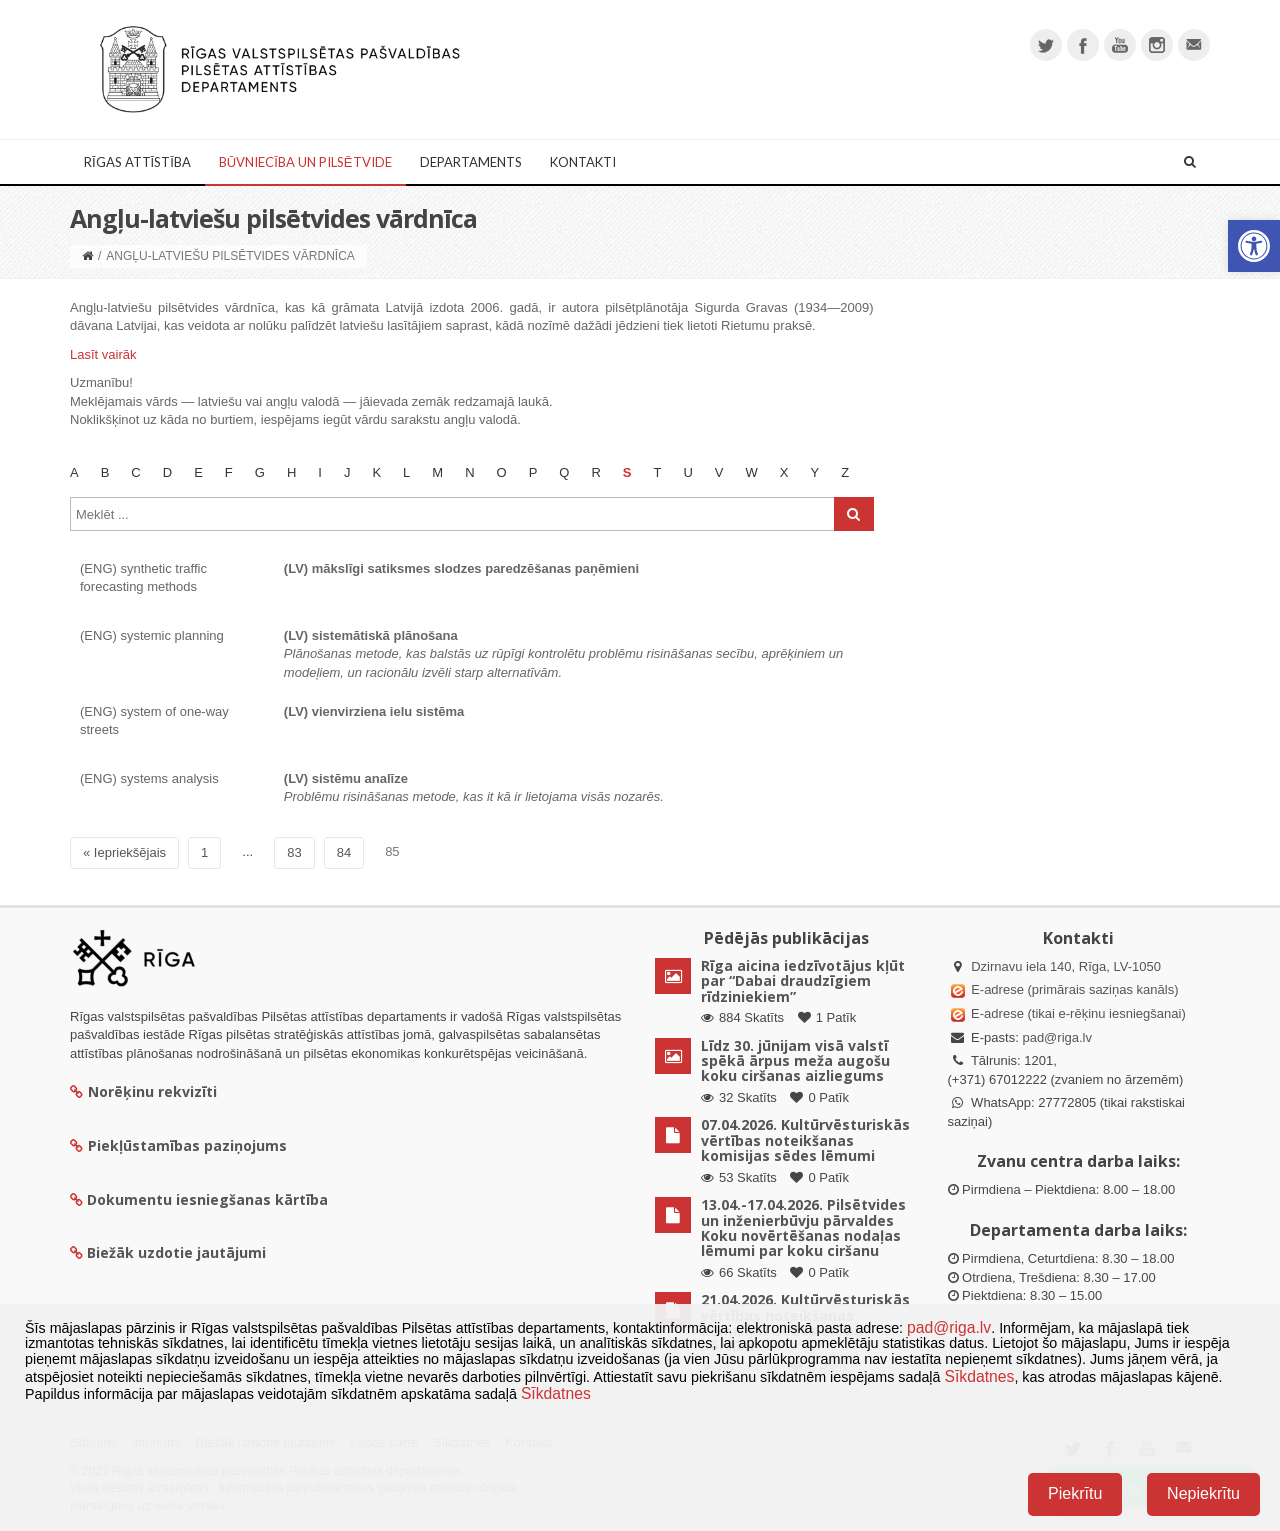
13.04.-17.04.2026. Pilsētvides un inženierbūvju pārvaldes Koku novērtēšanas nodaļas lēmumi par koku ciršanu (803, 1227)
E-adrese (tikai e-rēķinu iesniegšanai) (1077, 1013)
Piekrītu (1075, 1493)
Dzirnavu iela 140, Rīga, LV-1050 (1066, 966)
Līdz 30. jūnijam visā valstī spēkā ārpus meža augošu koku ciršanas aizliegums (795, 1061)
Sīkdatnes (979, 1376)
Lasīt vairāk (103, 354)
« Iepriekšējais (124, 852)
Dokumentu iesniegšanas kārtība (207, 1199)
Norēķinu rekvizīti (143, 1091)
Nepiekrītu (1203, 1493)
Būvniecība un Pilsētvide (305, 162)
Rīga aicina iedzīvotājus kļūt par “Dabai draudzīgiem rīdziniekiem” (803, 981)
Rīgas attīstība (137, 162)
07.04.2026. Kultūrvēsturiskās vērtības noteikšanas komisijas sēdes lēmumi (805, 1140)
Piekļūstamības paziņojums (178, 1145)
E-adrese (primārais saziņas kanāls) (1074, 989)
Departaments (471, 162)
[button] (1254, 246)
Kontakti (583, 162)
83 (294, 852)
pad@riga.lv (1057, 1037)
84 (344, 852)
